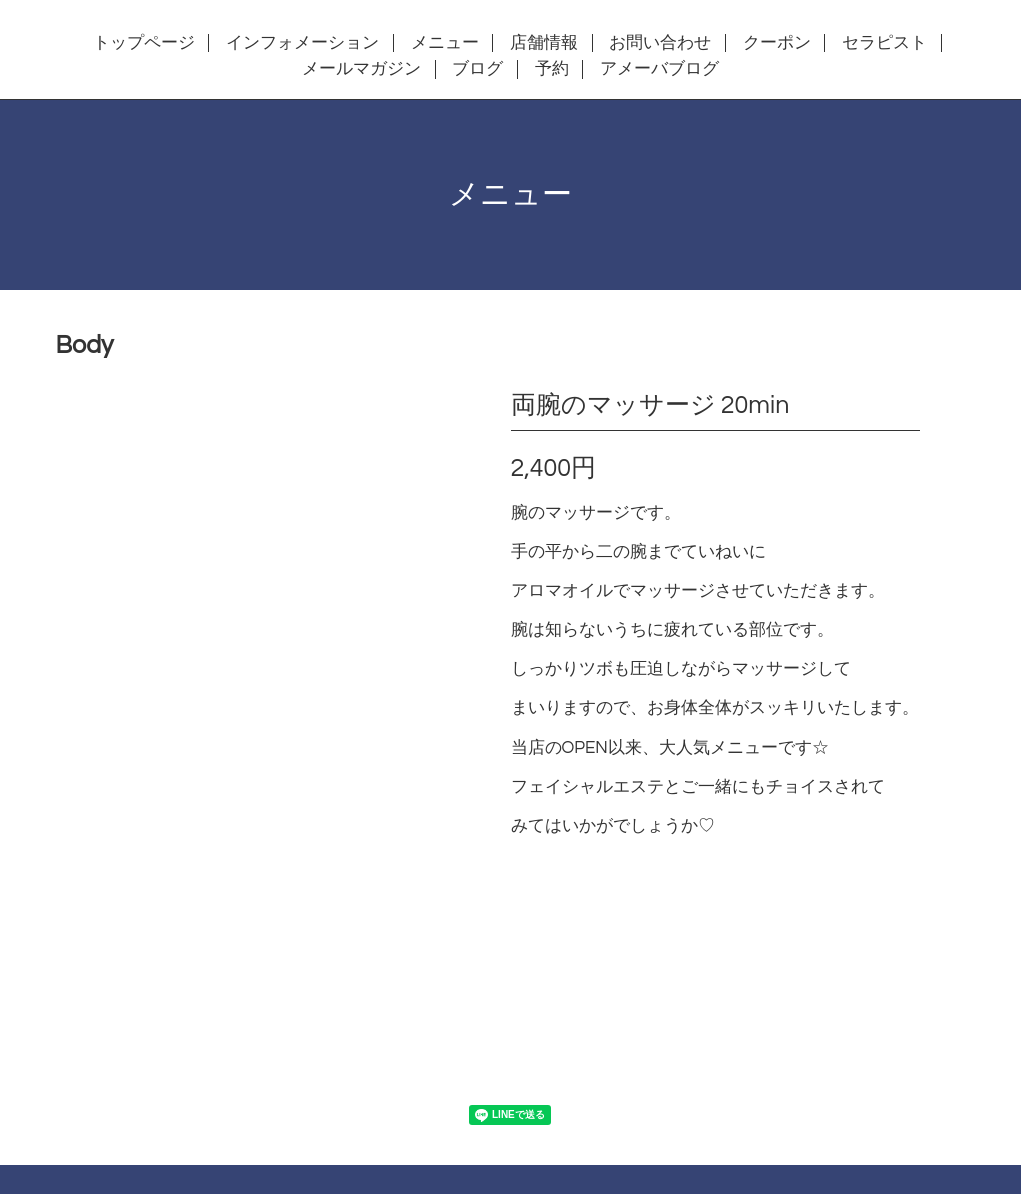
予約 (552, 69)
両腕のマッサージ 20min (650, 405)
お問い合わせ (660, 43)
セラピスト (884, 43)
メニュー (445, 43)
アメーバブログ (659, 69)
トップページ (144, 43)
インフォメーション (302, 43)
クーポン (777, 43)
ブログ (477, 69)
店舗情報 (544, 43)
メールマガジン (361, 69)
